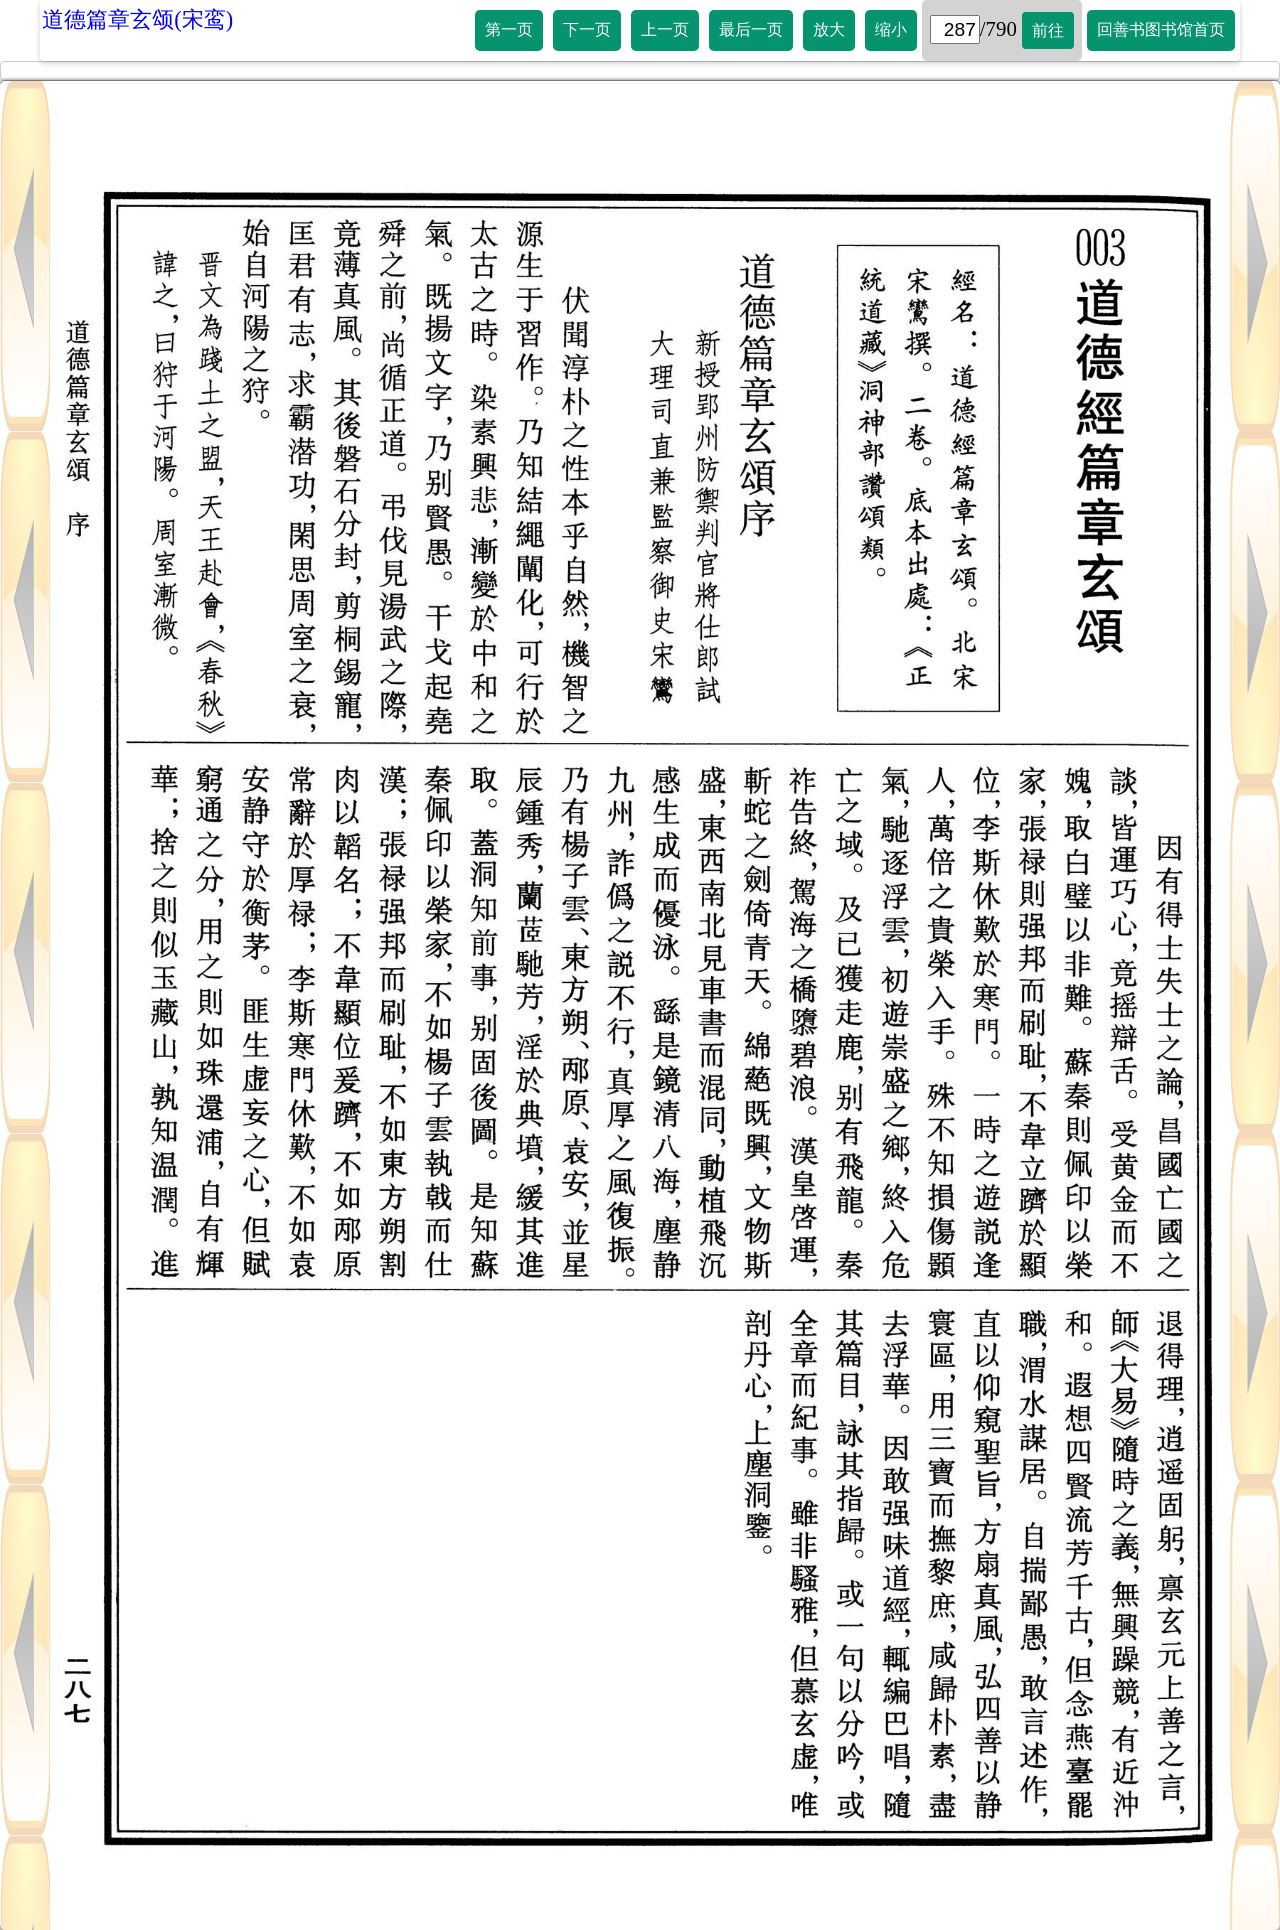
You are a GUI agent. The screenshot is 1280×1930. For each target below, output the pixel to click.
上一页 (665, 29)
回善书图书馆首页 (1161, 29)
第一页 (509, 29)
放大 (829, 29)
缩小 (891, 29)
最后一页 (751, 29)
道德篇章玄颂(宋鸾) (137, 19)
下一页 (587, 29)
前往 (1048, 30)
